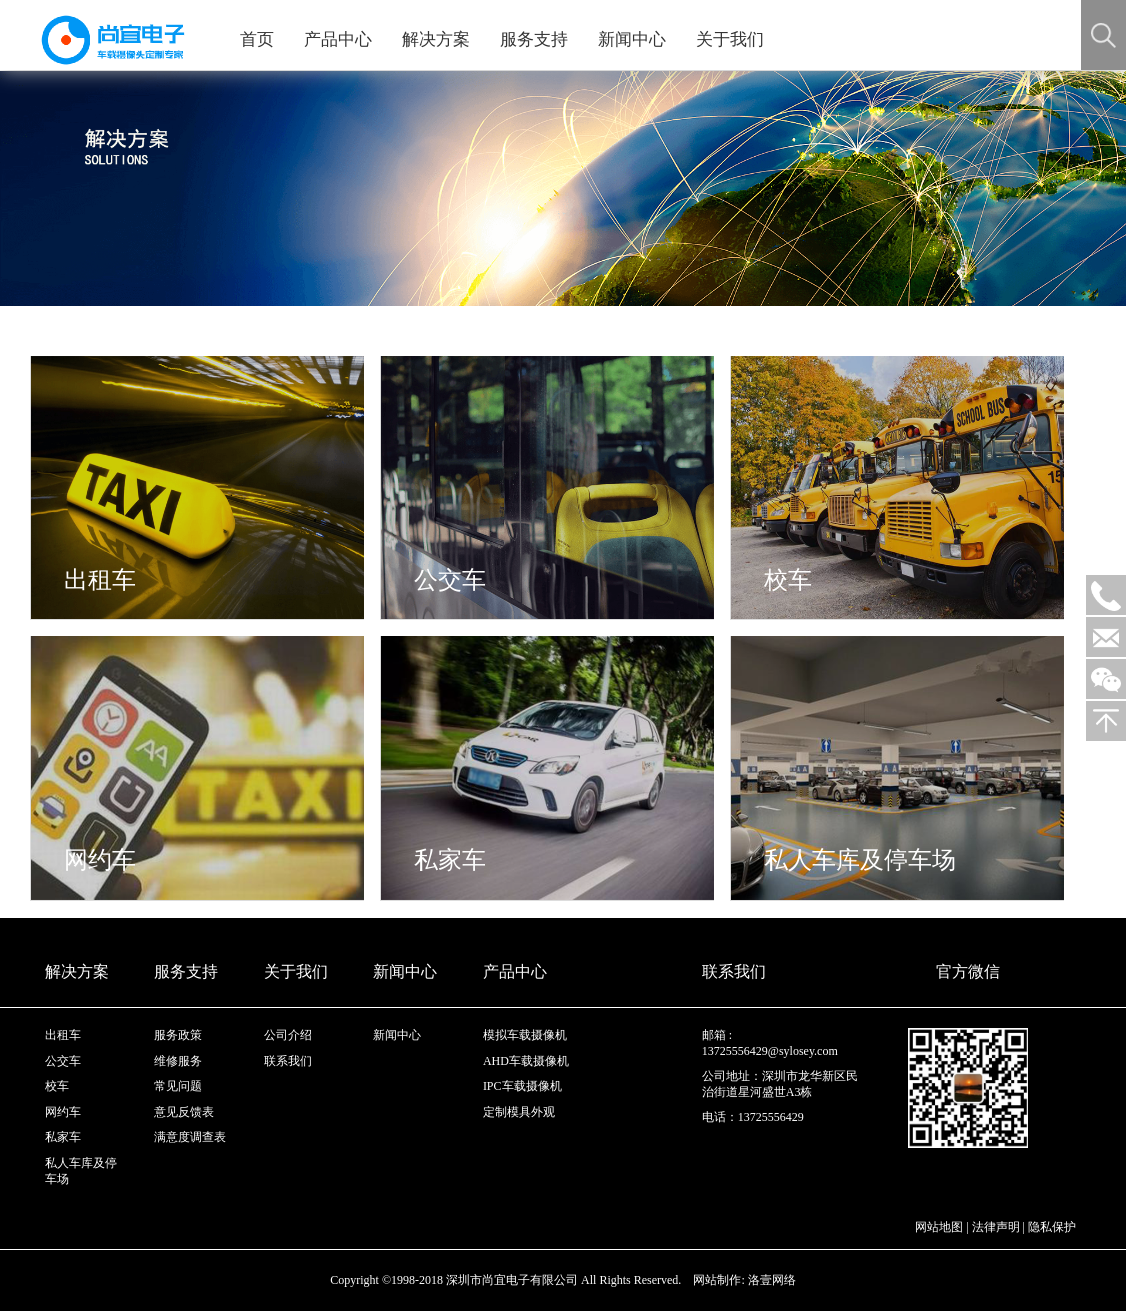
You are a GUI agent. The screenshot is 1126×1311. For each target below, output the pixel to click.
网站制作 (717, 1280)
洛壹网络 (772, 1280)
